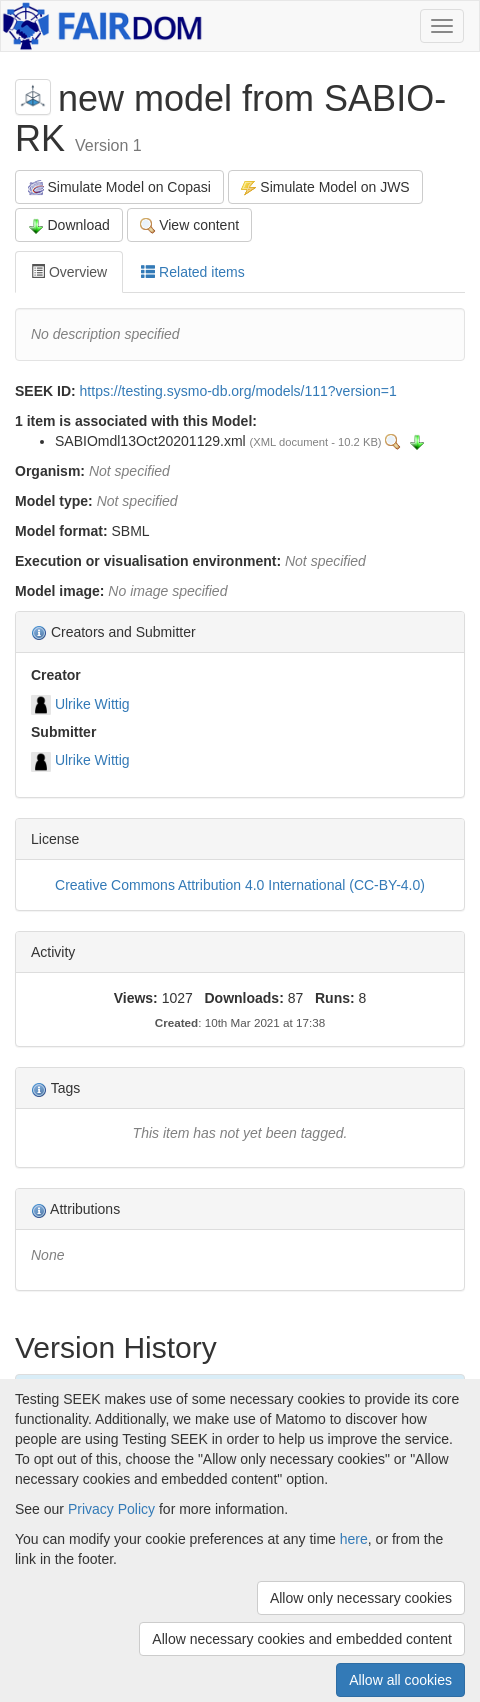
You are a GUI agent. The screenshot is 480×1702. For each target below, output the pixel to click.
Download (69, 225)
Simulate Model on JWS (325, 187)
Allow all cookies (400, 1680)
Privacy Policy (111, 1509)
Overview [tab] (69, 272)
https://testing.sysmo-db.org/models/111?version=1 (238, 391)
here (354, 1539)
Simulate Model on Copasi (119, 187)
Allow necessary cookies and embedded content (302, 1639)
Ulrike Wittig (92, 704)
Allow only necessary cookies (361, 1598)
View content (189, 225)
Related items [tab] (192, 272)
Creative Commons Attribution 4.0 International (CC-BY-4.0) (240, 885)
